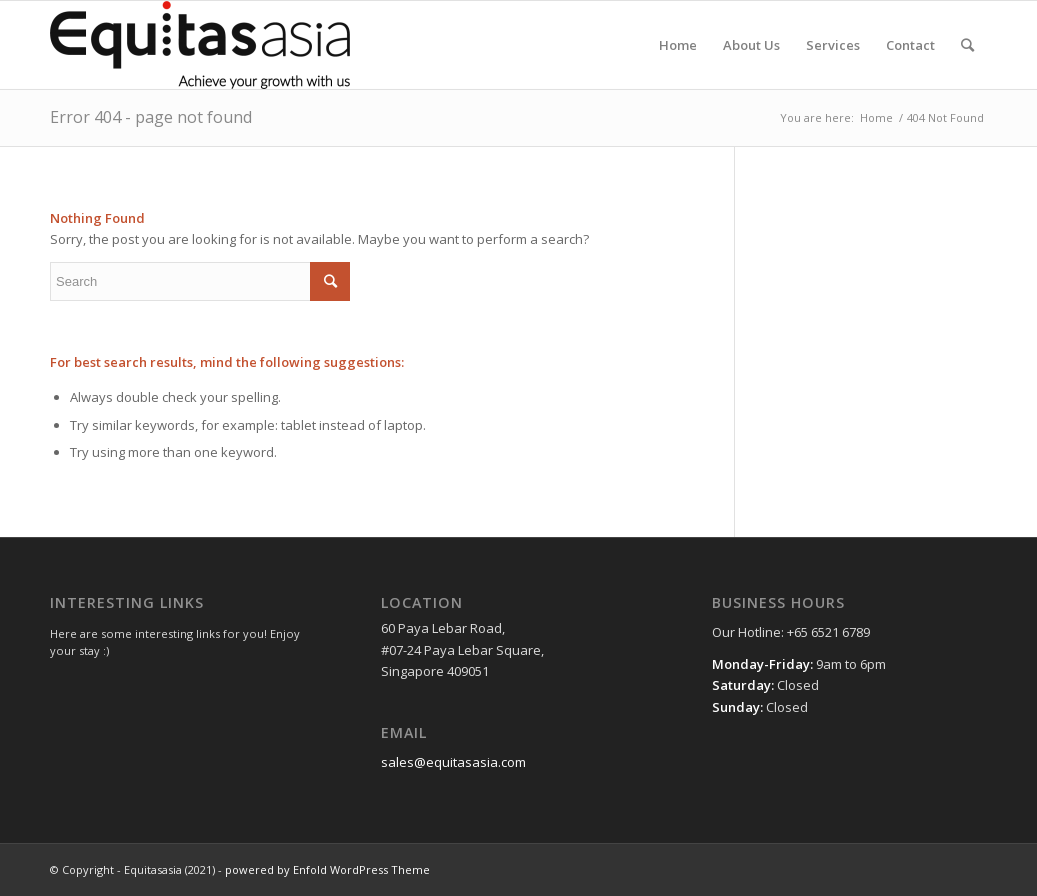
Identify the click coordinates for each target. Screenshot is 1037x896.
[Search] (967, 45)
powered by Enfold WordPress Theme (327, 869)
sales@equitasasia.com (453, 762)
